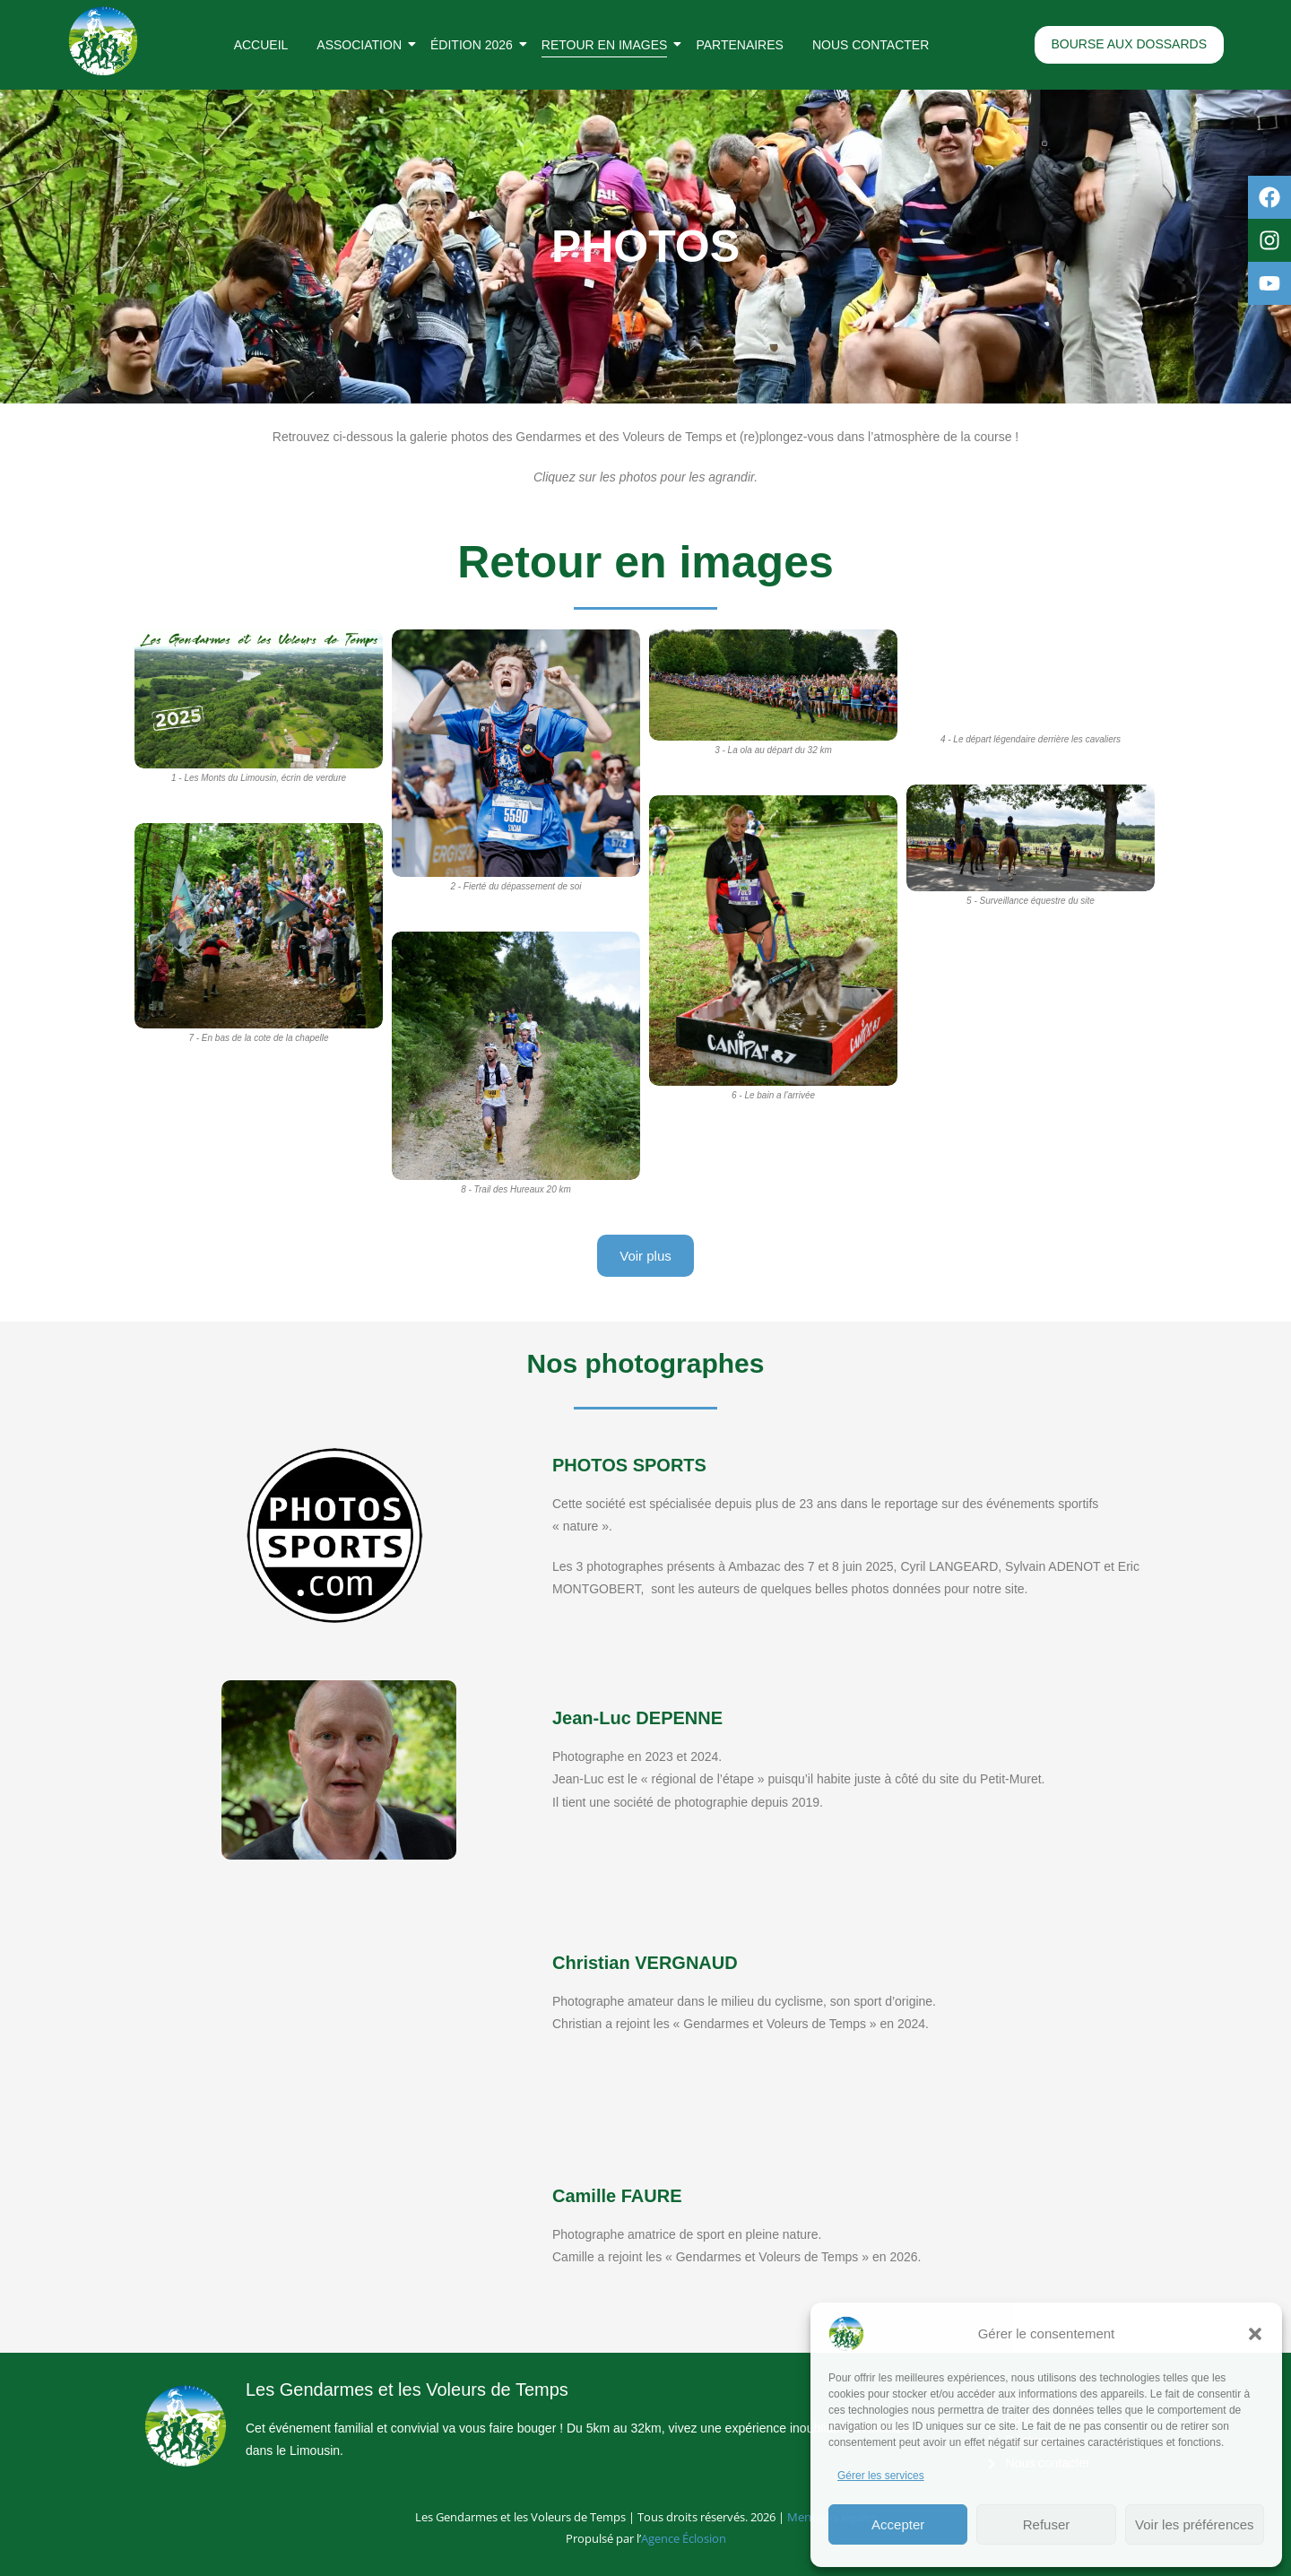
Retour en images (608, 45)
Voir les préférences (1194, 2524)
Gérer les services (880, 2475)
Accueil (261, 45)
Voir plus (645, 1255)
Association (362, 45)
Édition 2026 (475, 45)
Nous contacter (870, 45)
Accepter (897, 2524)
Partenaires (740, 45)
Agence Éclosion (683, 2538)
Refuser (1046, 2524)
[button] (1255, 2334)
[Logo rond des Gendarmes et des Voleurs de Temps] (103, 41)
